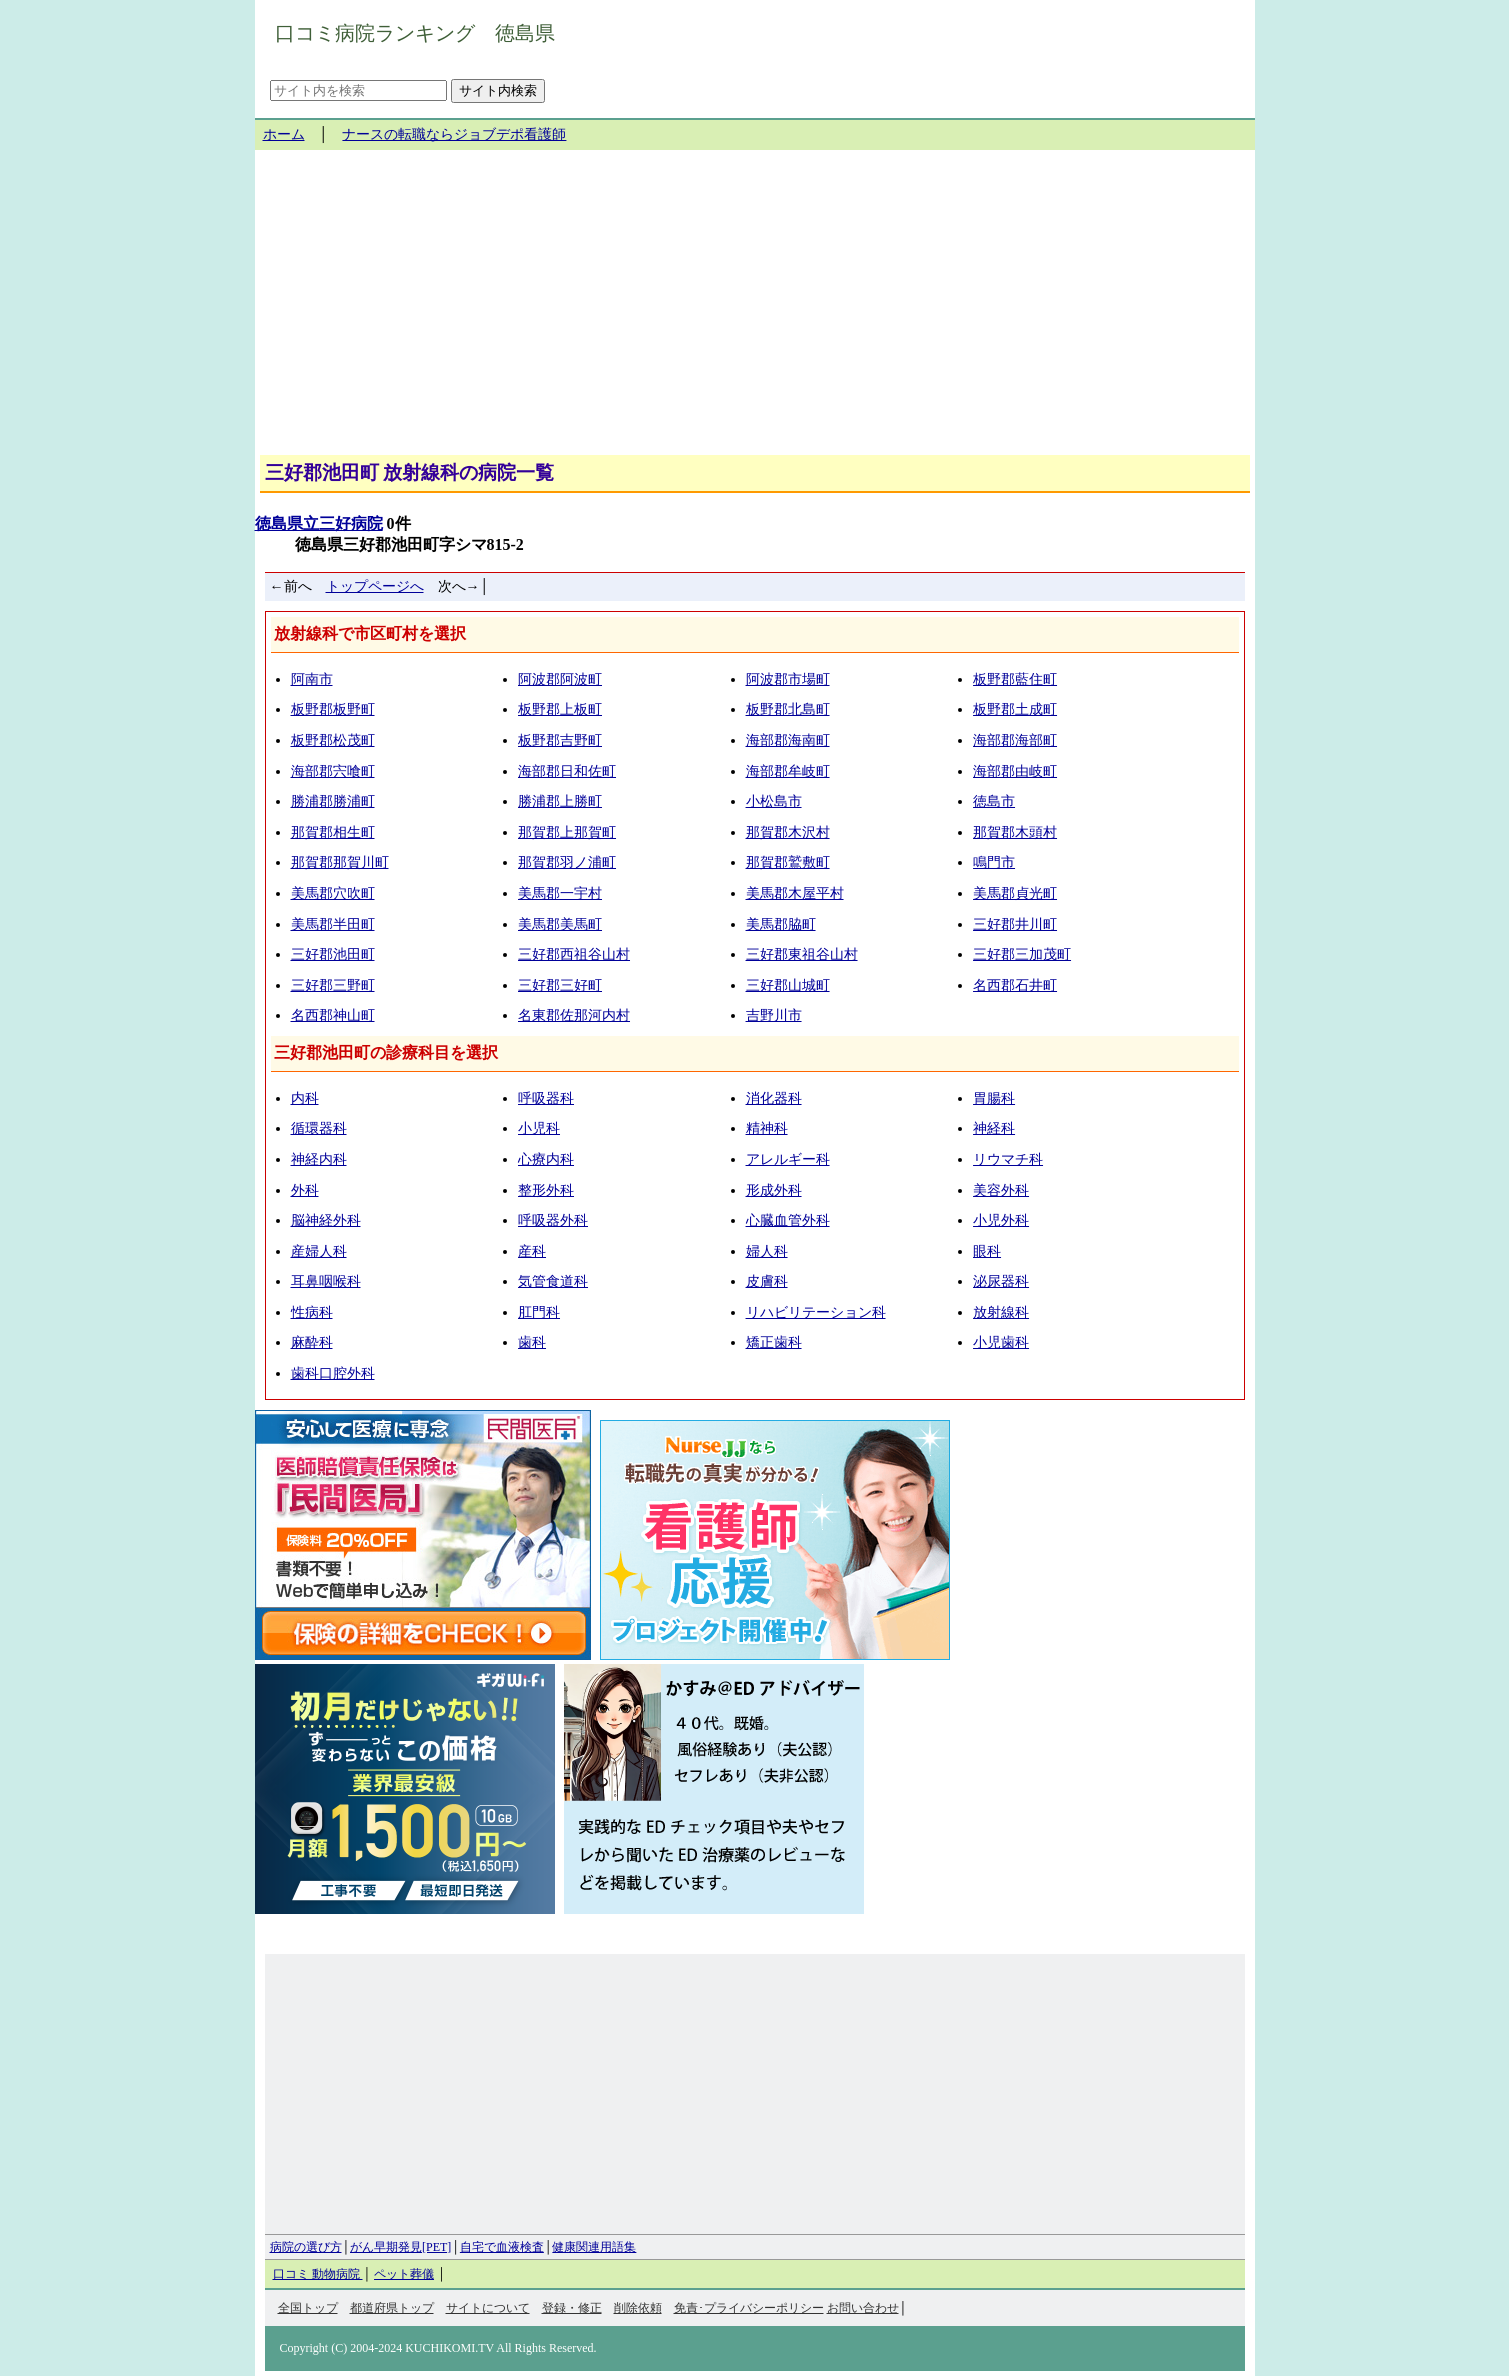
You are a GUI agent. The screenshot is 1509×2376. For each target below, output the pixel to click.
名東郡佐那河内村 (574, 1015)
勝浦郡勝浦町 (333, 801)
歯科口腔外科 (333, 1373)
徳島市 (994, 801)
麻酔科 (312, 1342)
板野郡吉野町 (560, 740)
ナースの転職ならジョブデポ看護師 (454, 134)
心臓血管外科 (788, 1220)
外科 (305, 1190)
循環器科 (319, 1128)
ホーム (284, 134)
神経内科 (319, 1159)
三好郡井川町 (1015, 924)
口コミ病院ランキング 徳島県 (415, 33)
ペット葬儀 (404, 2274)
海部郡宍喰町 (333, 771)
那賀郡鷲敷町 (788, 862)
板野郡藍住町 (1015, 679)
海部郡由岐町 (1015, 771)
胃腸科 (994, 1098)
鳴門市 (994, 862)
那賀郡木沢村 (788, 832)
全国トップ (308, 2308)
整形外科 (546, 1190)
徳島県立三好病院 (319, 523)
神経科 (994, 1128)
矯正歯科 (774, 1342)
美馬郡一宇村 (560, 893)
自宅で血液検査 (502, 2247)
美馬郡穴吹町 (333, 893)
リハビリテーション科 (816, 1312)
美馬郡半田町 (333, 924)
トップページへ (375, 586)
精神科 (767, 1128)
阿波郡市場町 (788, 679)
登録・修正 (572, 2308)
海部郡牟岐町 (788, 771)
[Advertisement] (755, 310)
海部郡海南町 (788, 740)
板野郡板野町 (333, 709)
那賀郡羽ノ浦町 (567, 862)
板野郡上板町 (560, 709)
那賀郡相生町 (333, 832)
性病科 (312, 1312)
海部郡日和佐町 (567, 771)
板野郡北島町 (788, 709)
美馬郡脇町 (781, 924)
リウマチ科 (1008, 1159)
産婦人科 (319, 1251)
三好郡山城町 (788, 985)
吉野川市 (774, 1015)
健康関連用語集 (594, 2247)
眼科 (987, 1251)
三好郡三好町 (560, 985)
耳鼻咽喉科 (326, 1281)
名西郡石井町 (1015, 985)
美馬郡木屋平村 (795, 893)
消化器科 (774, 1098)
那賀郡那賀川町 (340, 862)
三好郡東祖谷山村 (802, 954)
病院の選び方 (306, 2247)
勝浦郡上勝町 (560, 801)
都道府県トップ (392, 2308)
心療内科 (546, 1159)
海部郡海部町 (1015, 740)
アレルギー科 (788, 1159)
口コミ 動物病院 (318, 2274)
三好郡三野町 (333, 985)
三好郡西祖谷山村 (574, 954)
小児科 (539, 1128)
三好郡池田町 (333, 954)
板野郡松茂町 (333, 740)
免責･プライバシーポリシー (749, 2308)
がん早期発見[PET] (400, 2247)
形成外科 (774, 1190)
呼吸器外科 (553, 1220)
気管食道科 (553, 1281)
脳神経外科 (326, 1220)
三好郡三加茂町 (1022, 954)
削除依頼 (638, 2308)
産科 (532, 1251)
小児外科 (1001, 1220)
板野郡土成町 (1015, 709)
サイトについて (488, 2308)
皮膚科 (767, 1281)
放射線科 (1001, 1312)
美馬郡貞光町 (1015, 893)
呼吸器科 (546, 1098)
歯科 (532, 1342)
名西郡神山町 (333, 1015)
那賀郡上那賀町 (567, 832)
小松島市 (774, 801)
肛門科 (539, 1312)
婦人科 (767, 1251)
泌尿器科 (1001, 1281)
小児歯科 (1001, 1342)
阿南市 (312, 679)
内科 (305, 1098)
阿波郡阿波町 (560, 679)
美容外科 (1001, 1190)
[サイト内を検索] (358, 90)
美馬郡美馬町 (560, 924)
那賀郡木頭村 (1015, 832)
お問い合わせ (863, 2308)
